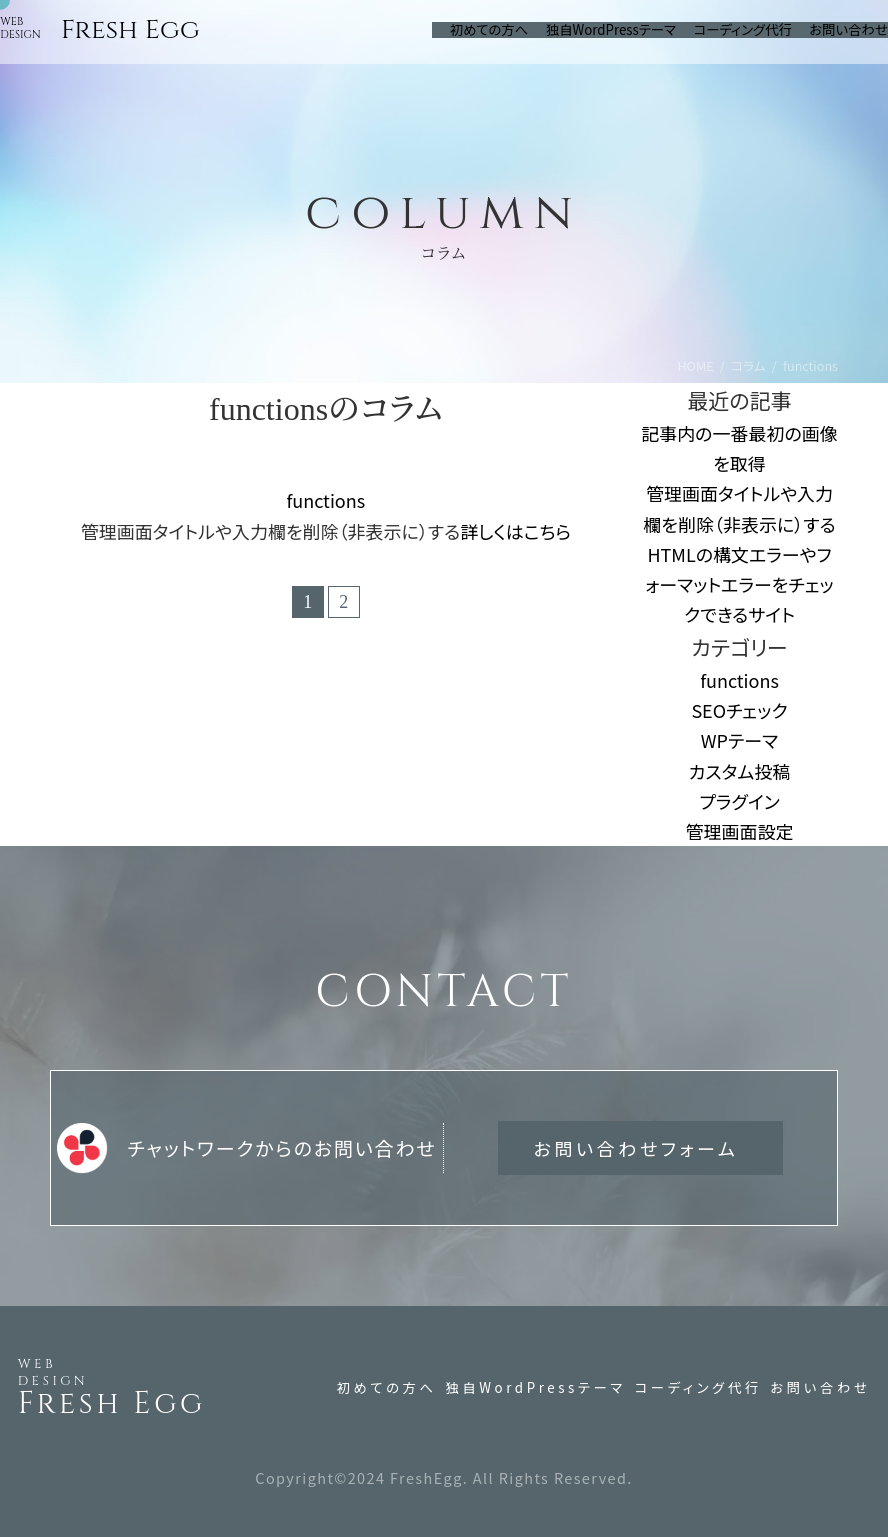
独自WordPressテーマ (535, 1387)
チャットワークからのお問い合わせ (246, 1148)
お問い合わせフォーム (636, 1148)
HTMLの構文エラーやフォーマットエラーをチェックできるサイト (739, 584)
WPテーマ (739, 740)
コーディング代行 (698, 1387)
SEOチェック (739, 710)
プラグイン (739, 801)
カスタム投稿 (739, 771)
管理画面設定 (740, 831)
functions (325, 500)
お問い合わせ (820, 1387)
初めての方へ (387, 1387)
